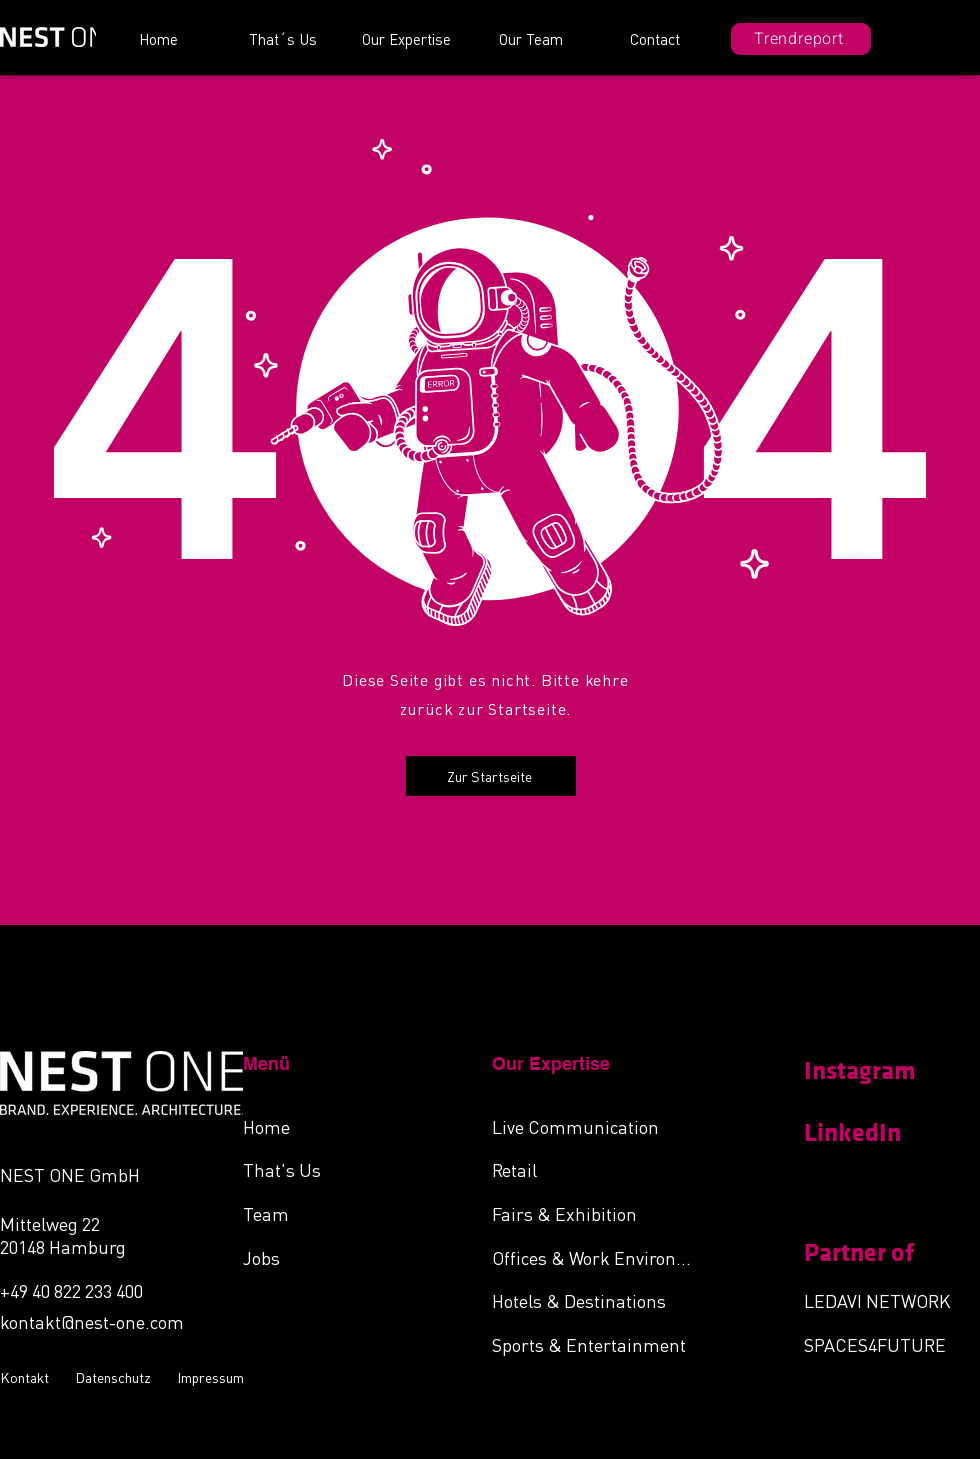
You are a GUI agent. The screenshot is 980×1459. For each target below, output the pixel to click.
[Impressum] (213, 1377)
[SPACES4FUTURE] (891, 1344)
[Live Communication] (598, 1126)
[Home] (349, 1126)
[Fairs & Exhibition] (598, 1213)
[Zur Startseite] (491, 776)
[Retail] (598, 1169)
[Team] (349, 1213)
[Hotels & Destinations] (598, 1300)
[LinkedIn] (875, 1133)
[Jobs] (349, 1257)
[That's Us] (349, 1169)
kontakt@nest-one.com (92, 1321)
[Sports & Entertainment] (598, 1344)
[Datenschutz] (116, 1377)
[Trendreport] (801, 39)
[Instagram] (875, 1071)
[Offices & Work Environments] (598, 1257)
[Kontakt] (27, 1377)
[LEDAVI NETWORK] (891, 1300)
